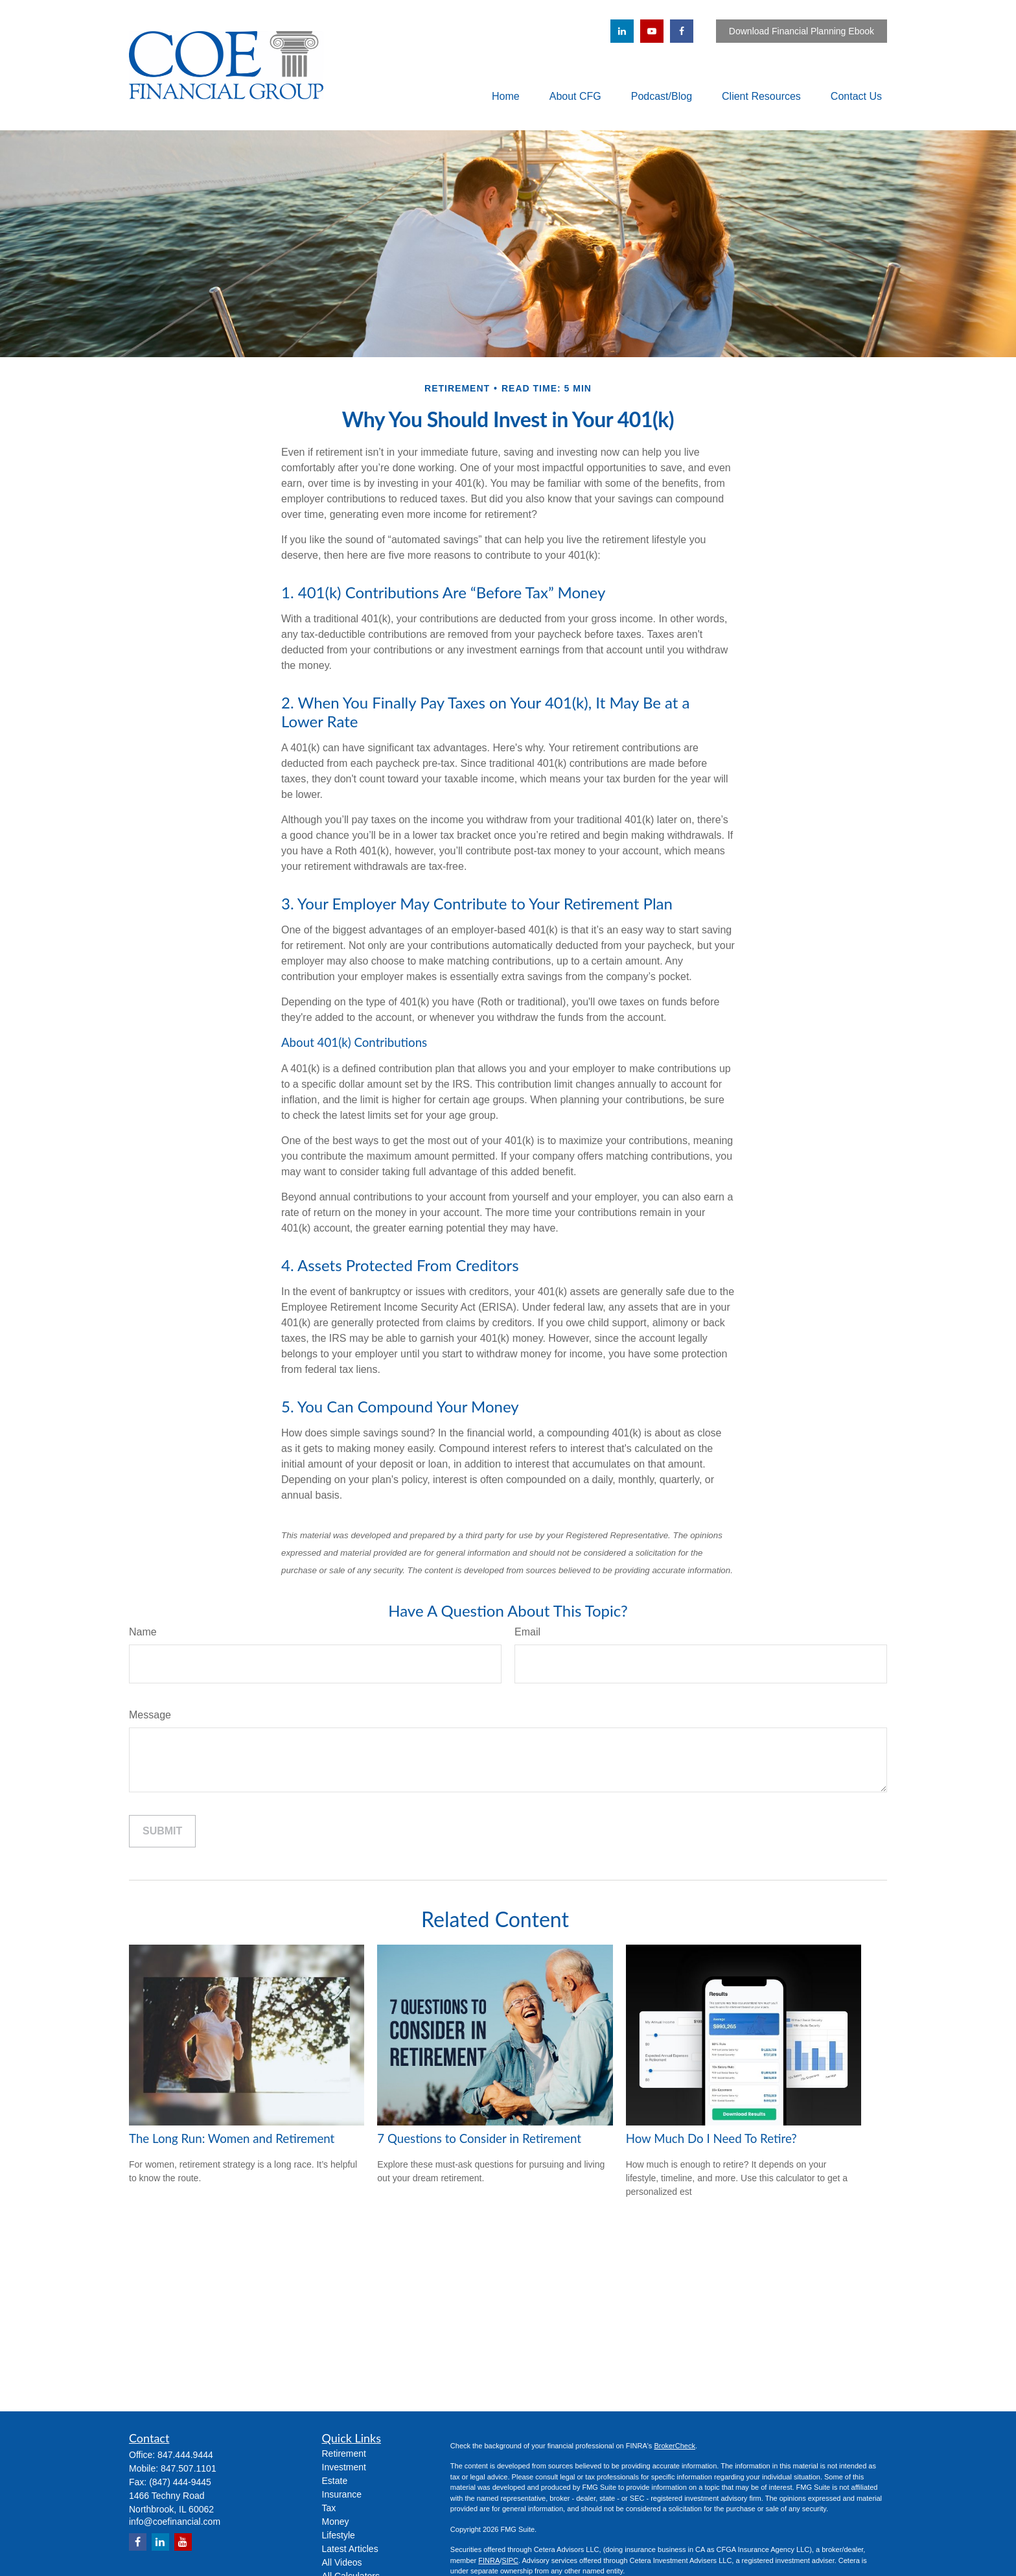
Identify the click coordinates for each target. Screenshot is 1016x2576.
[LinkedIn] (622, 31)
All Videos (342, 2562)
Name (143, 1631)
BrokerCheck (674, 2446)
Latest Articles (350, 2549)
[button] (506, 96)
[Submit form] (162, 1831)
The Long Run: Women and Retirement (231, 2138)
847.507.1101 (188, 2468)
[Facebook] (681, 31)
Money (335, 2521)
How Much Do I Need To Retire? (711, 2138)
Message (150, 1714)
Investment (344, 2467)
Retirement (344, 2453)
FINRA (489, 2560)
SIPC (510, 2560)
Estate (335, 2481)
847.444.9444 (185, 2455)
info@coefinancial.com (174, 2521)
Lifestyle (338, 2535)
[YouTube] (652, 31)
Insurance (342, 2494)
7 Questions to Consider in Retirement (479, 2138)
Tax (329, 2508)
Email (527, 1631)
